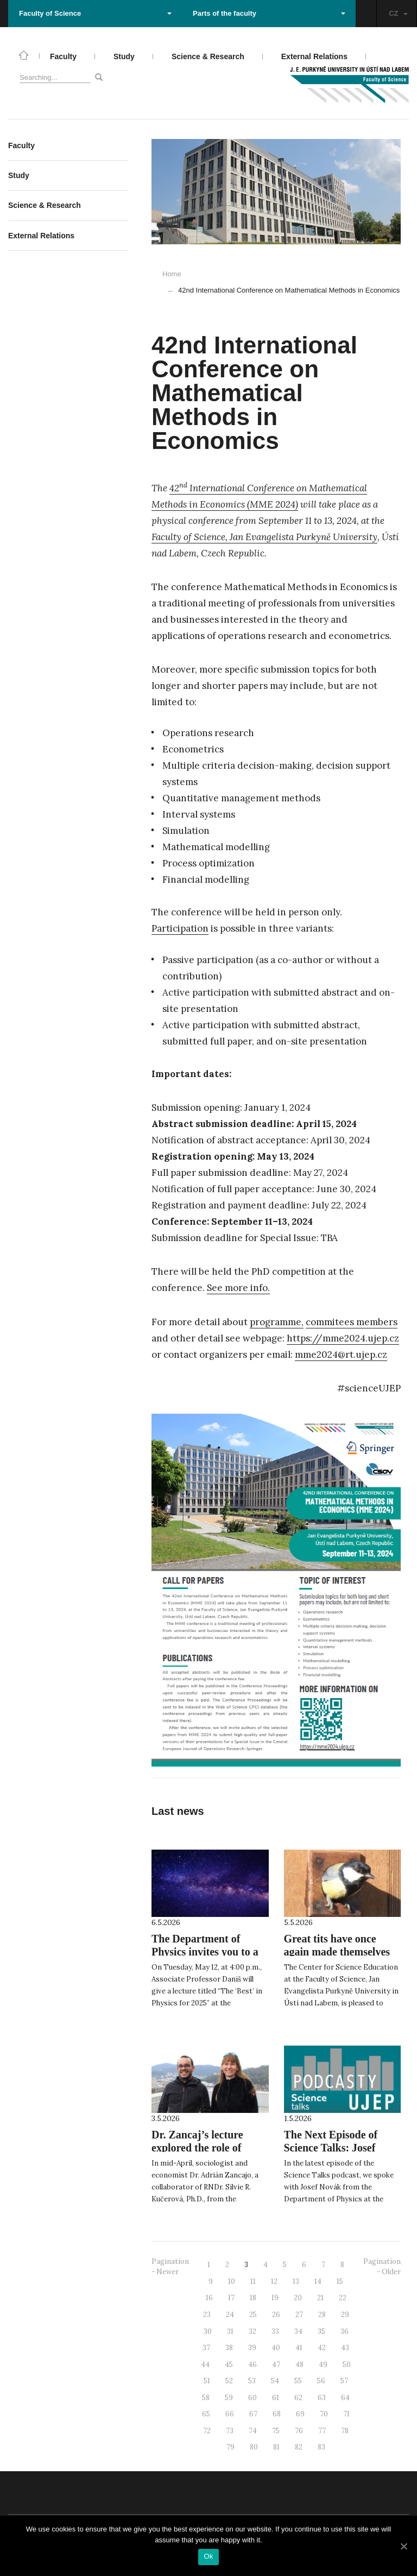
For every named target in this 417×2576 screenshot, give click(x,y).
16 (209, 2297)
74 (253, 2430)
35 (321, 2331)
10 (231, 2281)
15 (340, 2281)
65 (206, 2414)
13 (296, 2281)
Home (171, 274)
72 (207, 2430)
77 (322, 2430)
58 (206, 2397)
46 (252, 2364)
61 (275, 2397)
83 (321, 2447)
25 (253, 2314)
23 (207, 2314)
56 (321, 2380)
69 (300, 2414)
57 (344, 2380)
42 (322, 2347)
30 (208, 2331)
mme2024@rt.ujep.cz (341, 1354)
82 (298, 2447)
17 (231, 2297)
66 (229, 2414)
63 (322, 2397)
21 (320, 2297)
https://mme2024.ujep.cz (343, 1338)
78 (345, 2430)
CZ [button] (398, 13)
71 (346, 2414)
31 (230, 2331)
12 (274, 2281)
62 (298, 2397)
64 (345, 2397)
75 (276, 2430)
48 (299, 2364)
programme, (277, 1322)
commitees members (351, 1322)
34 (298, 2331)
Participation (179, 928)
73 (229, 2430)
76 (299, 2430)
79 (230, 2447)
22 (342, 2297)
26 (276, 2314)
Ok (208, 2556)
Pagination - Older (382, 2266)
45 (229, 2364)
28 (322, 2314)
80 (254, 2447)
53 (252, 2380)
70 (324, 2414)
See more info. (238, 1288)
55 (298, 2380)
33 (275, 2331)
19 (275, 2297)
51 (207, 2380)
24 (230, 2314)
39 (252, 2347)
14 (317, 2281)
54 (275, 2380)
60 (252, 2397)
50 (347, 2364)
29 (345, 2314)
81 (276, 2447)
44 (205, 2364)
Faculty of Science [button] (95, 13)
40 (275, 2347)
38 (229, 2347)
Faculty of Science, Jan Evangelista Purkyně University (264, 537)
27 (299, 2314)
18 (253, 2297)
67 (253, 2414)
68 (277, 2414)
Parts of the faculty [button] (269, 13)
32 (252, 2331)
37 (206, 2347)
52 (229, 2380)
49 (323, 2364)
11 (253, 2281)
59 (229, 2397)
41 (298, 2347)
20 (298, 2297)
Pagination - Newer (170, 2266)
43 (345, 2347)
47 (276, 2364)
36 (344, 2331)
